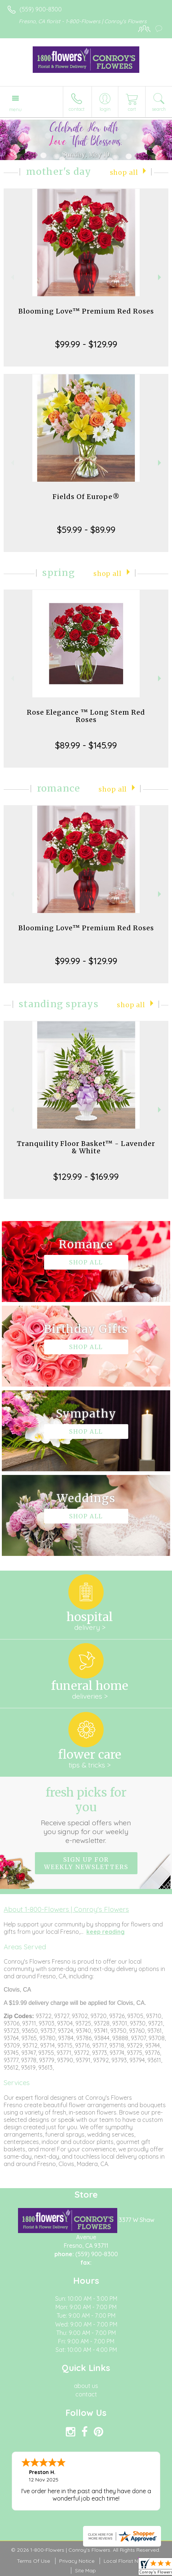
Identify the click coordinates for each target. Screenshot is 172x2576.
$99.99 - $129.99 (86, 344)
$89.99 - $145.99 (86, 745)
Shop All (124, 173)
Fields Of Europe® (86, 496)
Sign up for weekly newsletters (86, 1863)
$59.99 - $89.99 (86, 529)
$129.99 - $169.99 (86, 1176)
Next (160, 277)
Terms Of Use (33, 2561)
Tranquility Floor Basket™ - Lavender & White (86, 1147)
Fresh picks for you (86, 1815)
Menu (15, 109)
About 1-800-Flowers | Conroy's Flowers (66, 1909)
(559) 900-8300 (40, 9)
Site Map (85, 2570)
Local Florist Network (129, 2561)
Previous (11, 277)
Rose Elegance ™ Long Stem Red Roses (86, 716)
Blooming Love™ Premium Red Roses (86, 311)
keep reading (105, 1931)
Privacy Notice (76, 2561)
